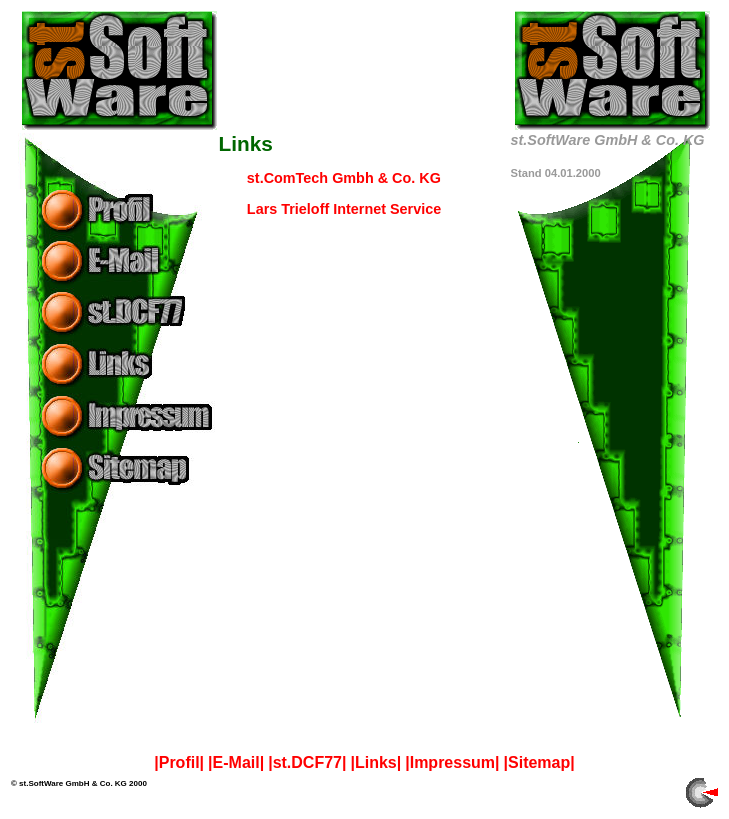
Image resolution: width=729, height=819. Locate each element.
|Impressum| (452, 762)
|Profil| (179, 762)
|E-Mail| (236, 762)
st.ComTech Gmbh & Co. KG (344, 178)
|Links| (375, 762)
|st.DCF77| (307, 762)
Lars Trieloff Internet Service (344, 209)
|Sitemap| (539, 762)
